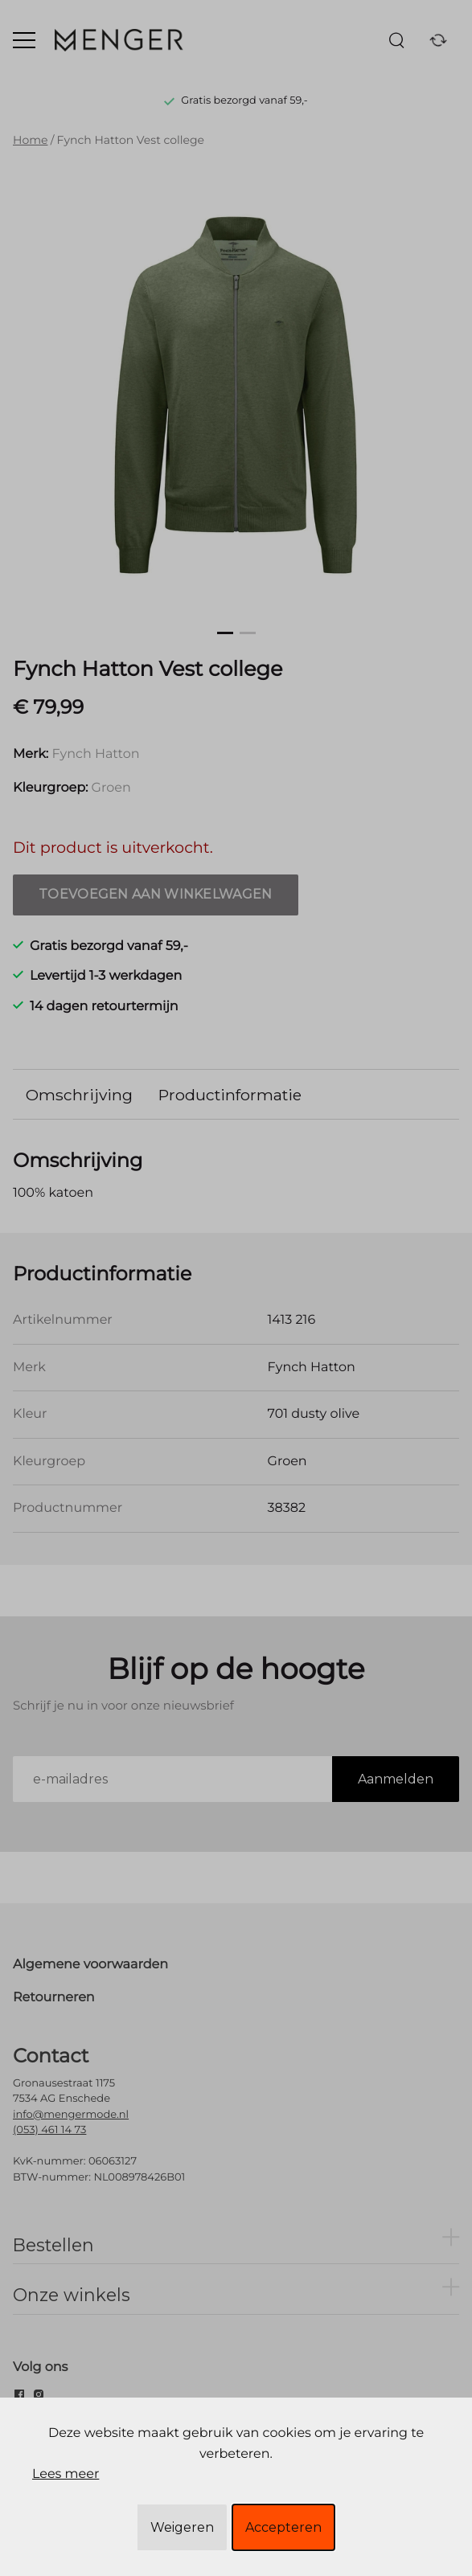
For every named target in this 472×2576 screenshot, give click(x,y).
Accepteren (283, 2527)
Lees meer (65, 2474)
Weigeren (182, 2527)
